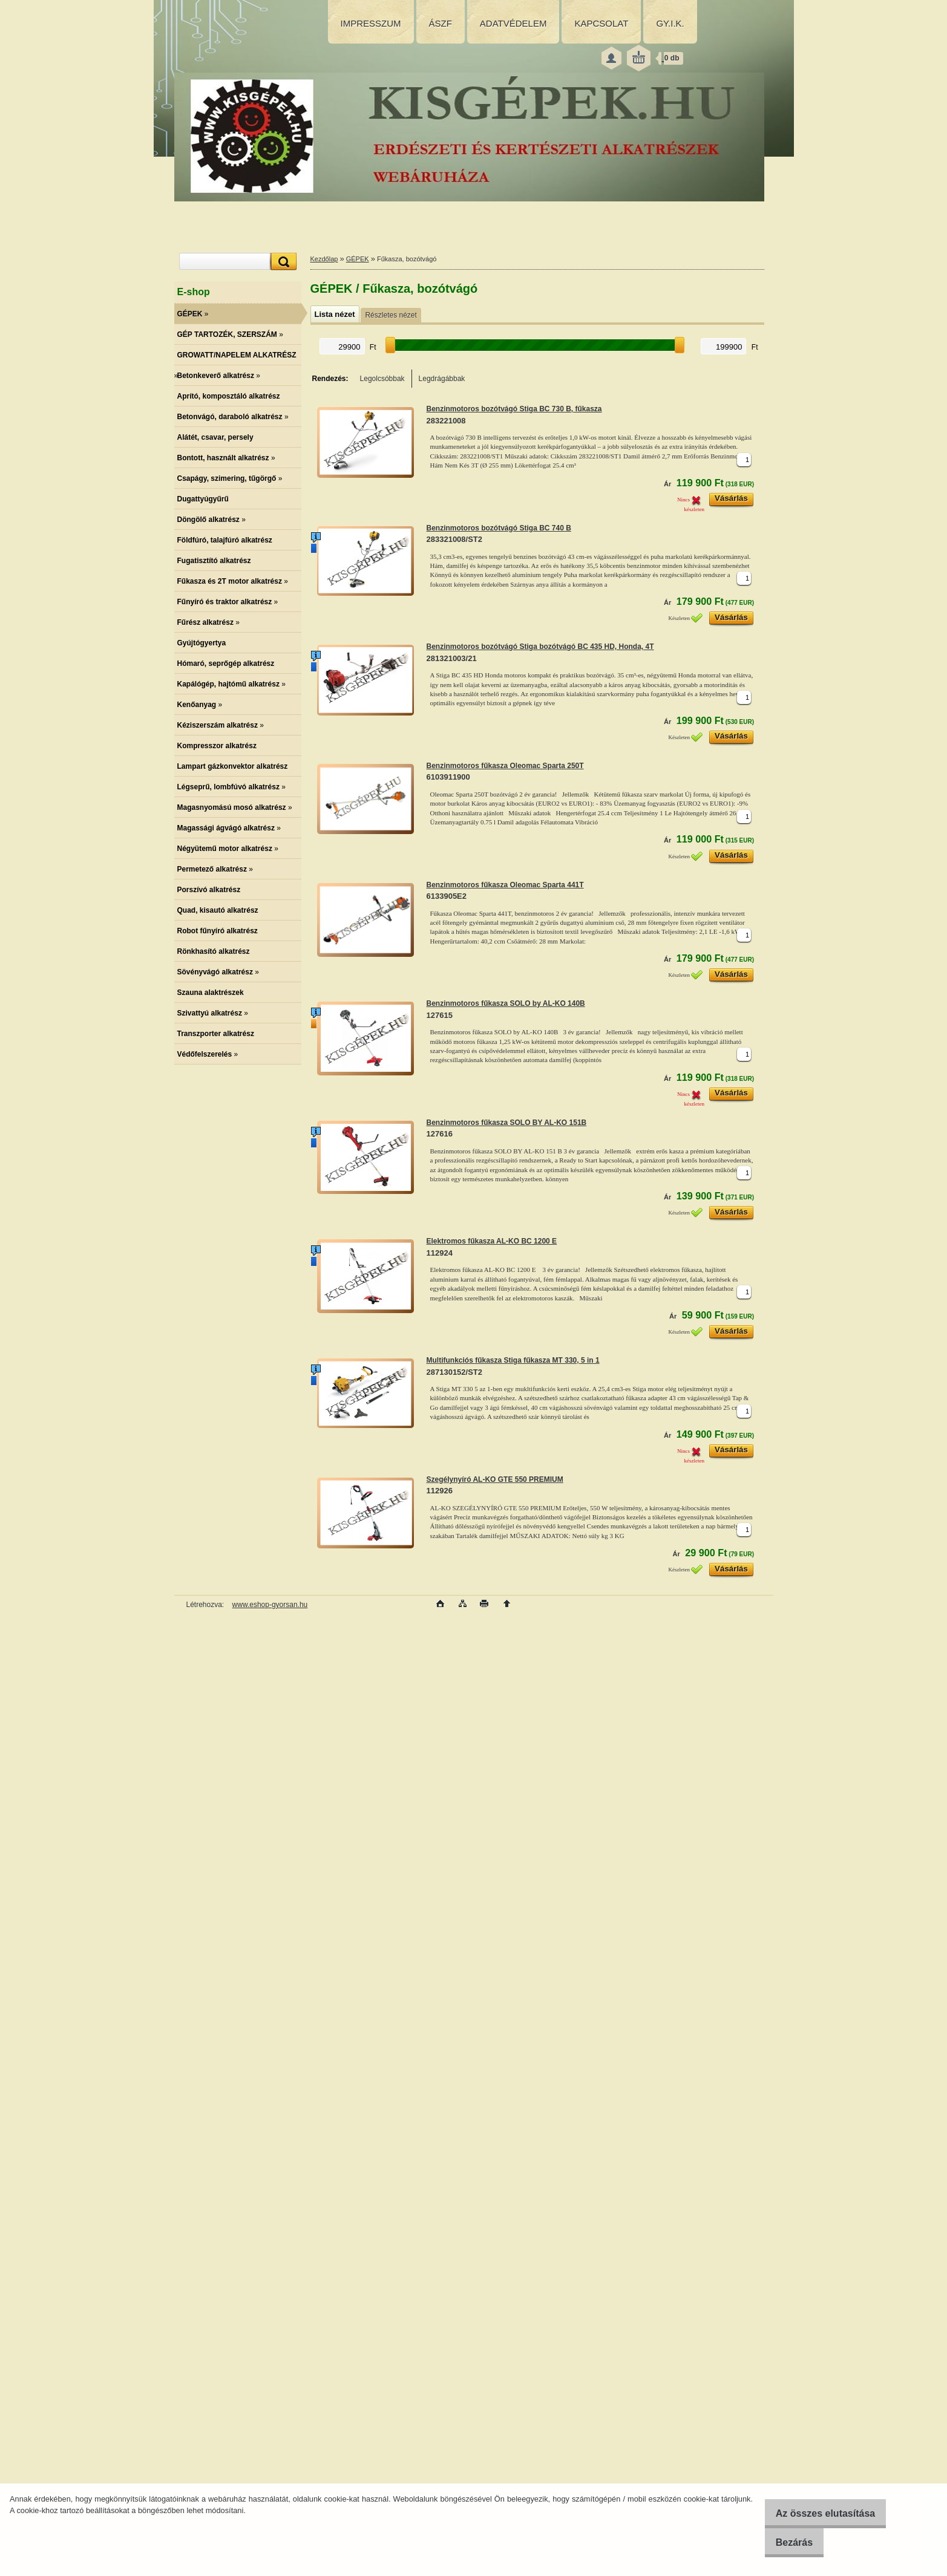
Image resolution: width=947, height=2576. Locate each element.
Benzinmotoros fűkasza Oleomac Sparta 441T (505, 885)
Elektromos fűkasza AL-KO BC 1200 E (492, 1241)
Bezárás (783, 2542)
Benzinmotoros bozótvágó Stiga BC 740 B (499, 528)
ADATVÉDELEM (513, 23)
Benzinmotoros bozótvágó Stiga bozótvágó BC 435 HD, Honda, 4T (540, 646)
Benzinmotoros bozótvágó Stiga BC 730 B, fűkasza (514, 409)
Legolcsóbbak (382, 378)
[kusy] (744, 459)
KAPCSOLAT (601, 23)
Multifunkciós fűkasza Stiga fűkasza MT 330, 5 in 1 (513, 1360)
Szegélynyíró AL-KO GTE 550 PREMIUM (495, 1479)
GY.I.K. (670, 23)
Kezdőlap (324, 258)
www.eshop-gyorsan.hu (270, 1604)
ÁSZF (440, 23)
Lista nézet (335, 314)
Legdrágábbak (442, 378)
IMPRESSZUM (371, 23)
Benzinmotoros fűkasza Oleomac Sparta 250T (505, 765)
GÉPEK (357, 258)
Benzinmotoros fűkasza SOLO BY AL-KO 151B (507, 1122)
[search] (282, 261)
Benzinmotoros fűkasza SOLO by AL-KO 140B (506, 1003)
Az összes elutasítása (815, 2513)
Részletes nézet (390, 315)
